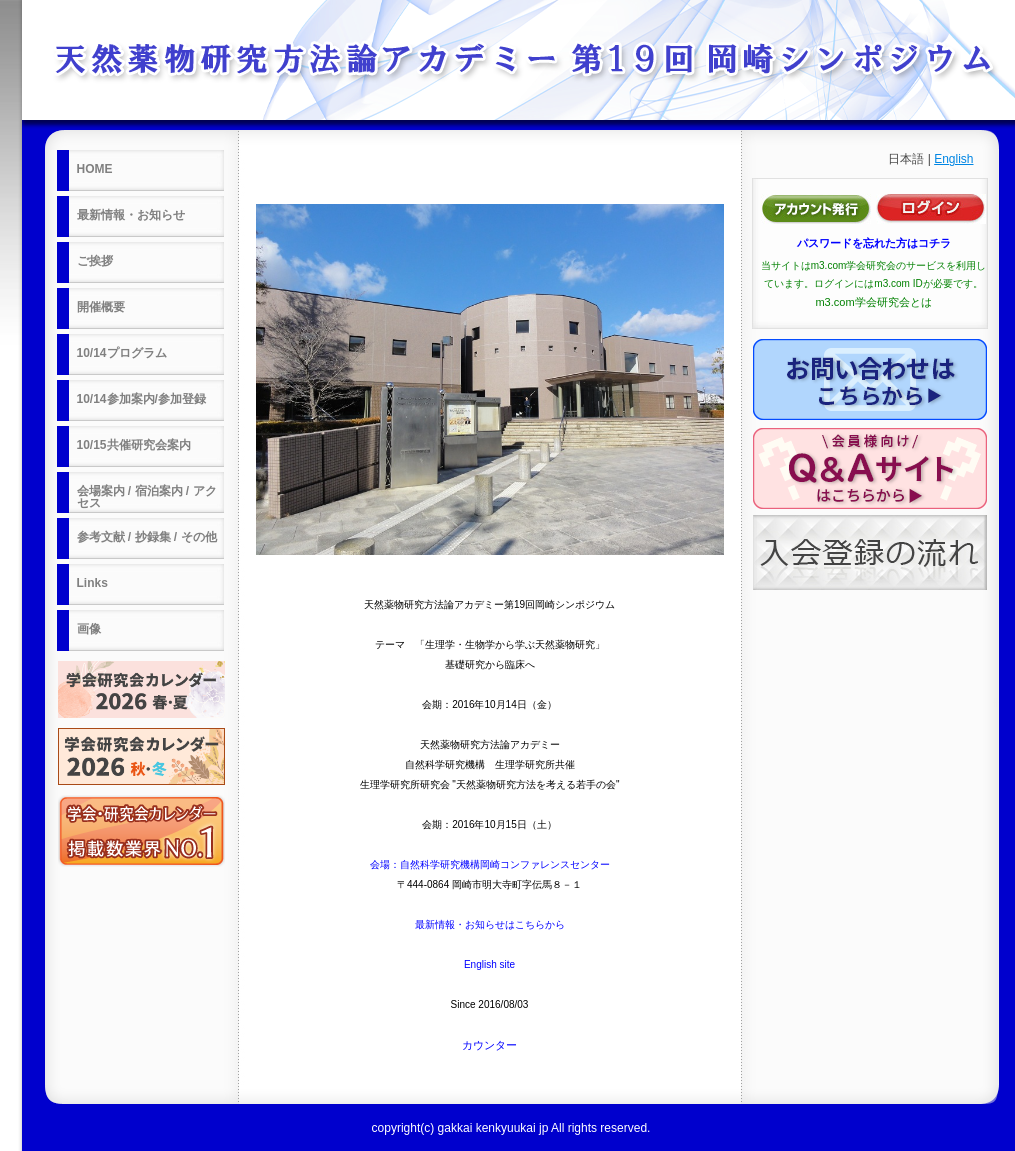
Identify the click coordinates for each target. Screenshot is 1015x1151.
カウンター (489, 1045)
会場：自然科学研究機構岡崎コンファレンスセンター (490, 864)
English (953, 159)
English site (489, 964)
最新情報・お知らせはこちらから (490, 924)
